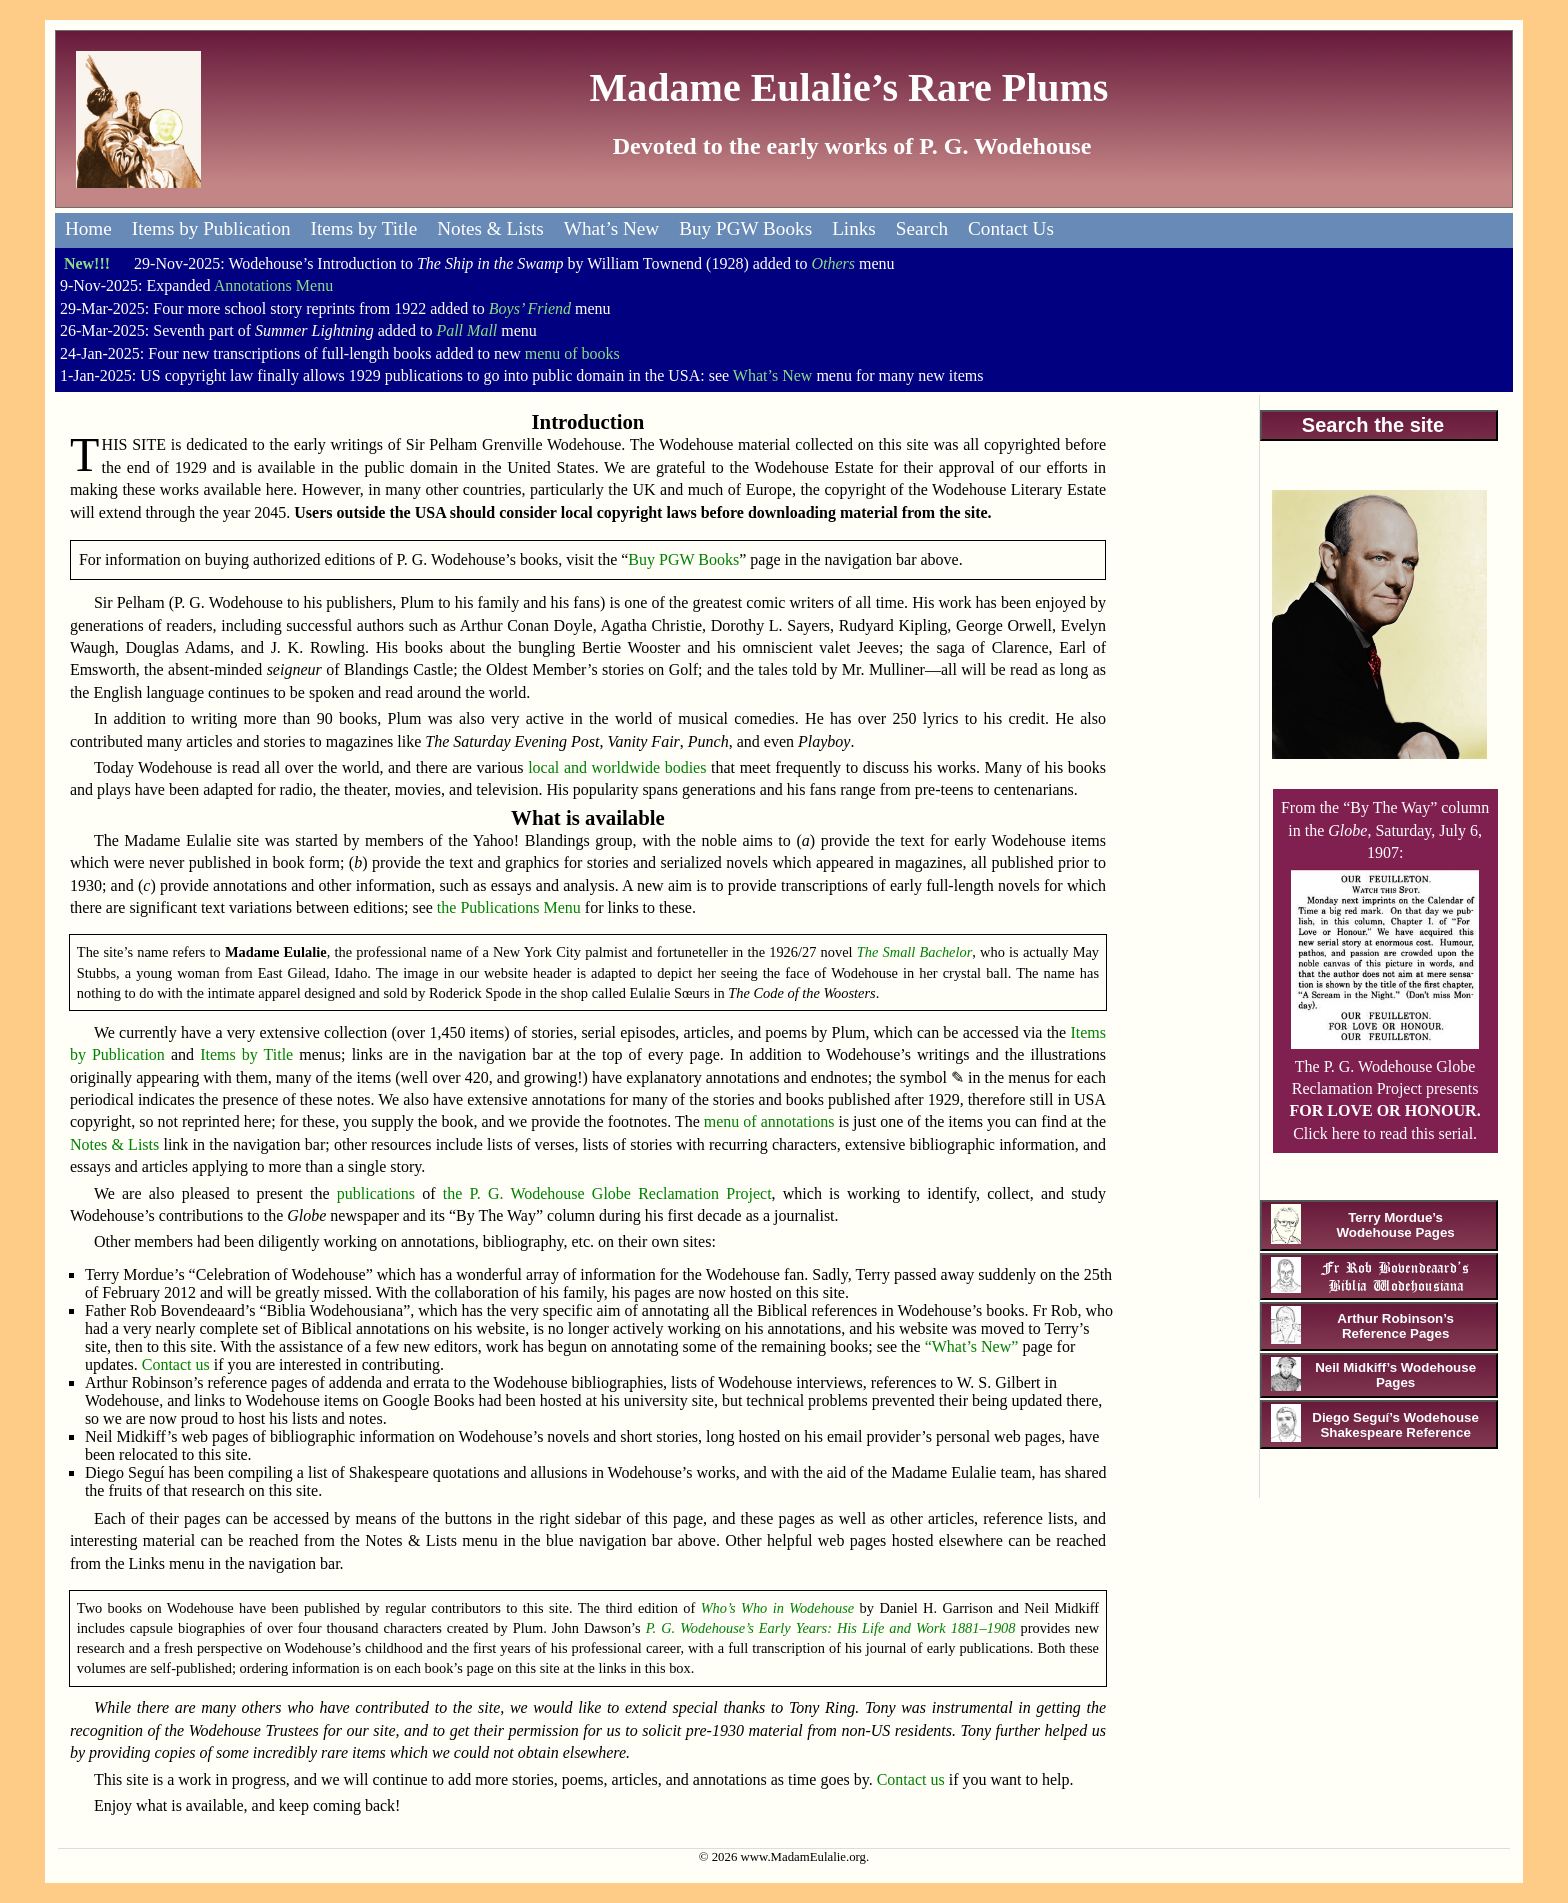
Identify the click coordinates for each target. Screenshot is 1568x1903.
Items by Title (364, 228)
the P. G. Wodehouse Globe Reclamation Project (607, 1193)
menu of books (572, 353)
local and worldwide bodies (617, 767)
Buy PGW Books (745, 228)
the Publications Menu (509, 907)
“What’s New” (972, 1346)
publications (376, 1193)
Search (922, 228)
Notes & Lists (490, 228)
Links (854, 228)
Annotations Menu (274, 285)
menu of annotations (769, 1121)
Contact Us (1011, 228)
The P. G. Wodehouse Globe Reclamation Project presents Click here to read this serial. (1385, 1088)
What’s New (611, 228)
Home (88, 228)
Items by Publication (211, 228)
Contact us (176, 1364)
